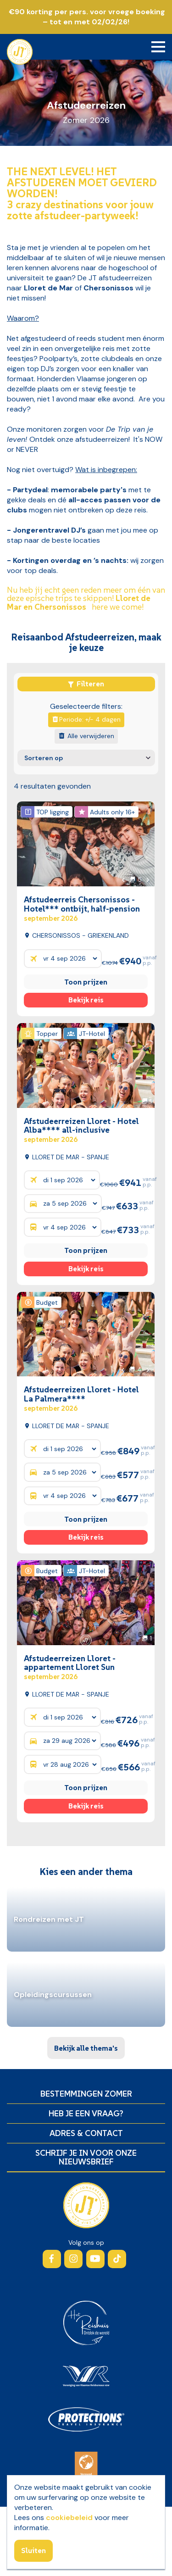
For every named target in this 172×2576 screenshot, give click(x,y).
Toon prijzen (85, 981)
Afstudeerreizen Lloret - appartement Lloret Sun (70, 1667)
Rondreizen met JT (49, 1919)
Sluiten (33, 2550)
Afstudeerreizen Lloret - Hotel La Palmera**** (81, 1398)
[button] (123, 879)
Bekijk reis (86, 999)
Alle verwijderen (84, 735)
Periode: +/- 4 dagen (84, 719)
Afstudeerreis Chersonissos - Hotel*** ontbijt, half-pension (82, 908)
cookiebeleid (69, 2517)
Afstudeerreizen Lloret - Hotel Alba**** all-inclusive (81, 1130)
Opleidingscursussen (53, 1995)
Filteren (85, 684)
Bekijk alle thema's (86, 2048)
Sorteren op (43, 758)
